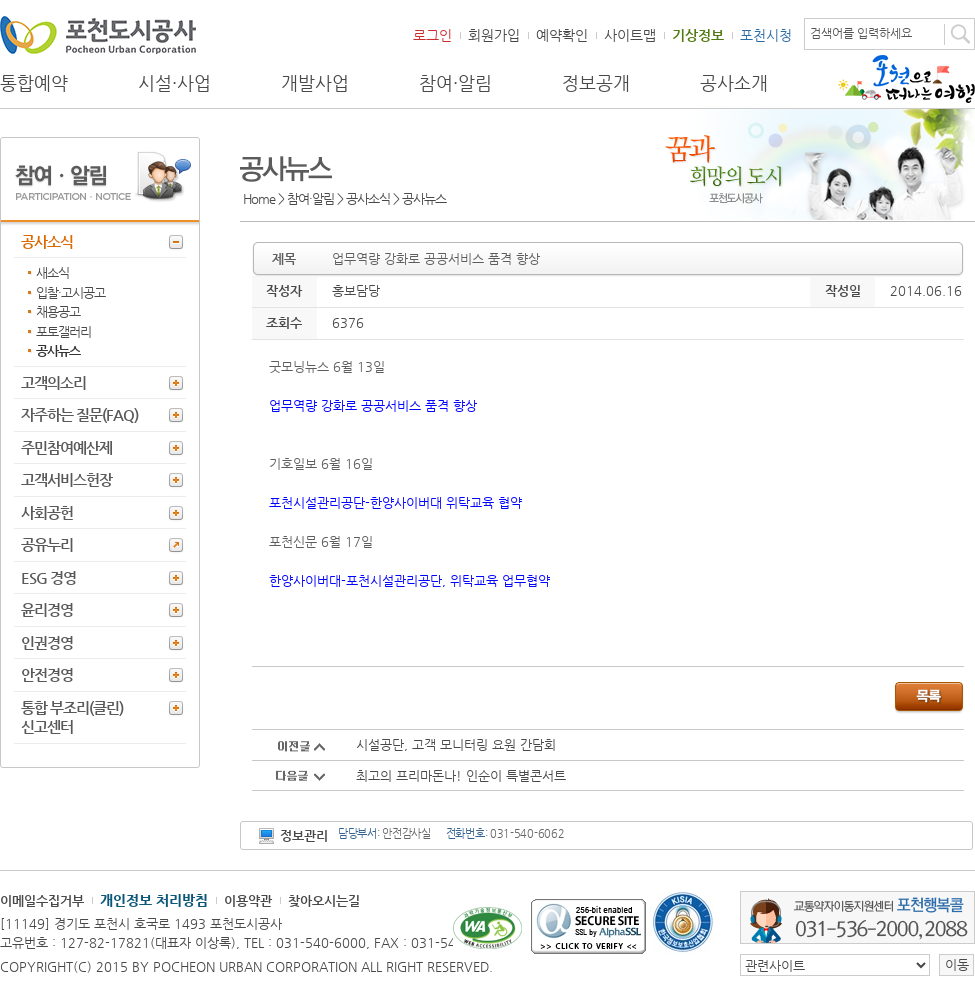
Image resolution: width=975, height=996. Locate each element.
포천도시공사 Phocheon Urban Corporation (98, 34)
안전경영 (47, 674)
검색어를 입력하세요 (861, 33)
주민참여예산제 (66, 447)
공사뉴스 (58, 350)
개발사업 (315, 83)
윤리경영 (47, 609)
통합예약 (34, 83)
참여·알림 (455, 83)
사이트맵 (630, 35)
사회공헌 (47, 512)
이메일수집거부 (42, 900)
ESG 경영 (48, 577)
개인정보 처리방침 (154, 900)
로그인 (432, 35)
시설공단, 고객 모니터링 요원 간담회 (456, 744)
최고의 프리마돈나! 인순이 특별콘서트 (461, 775)
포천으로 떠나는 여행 (906, 79)
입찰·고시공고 (70, 292)
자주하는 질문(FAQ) (79, 414)
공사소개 (734, 83)
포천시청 (766, 35)
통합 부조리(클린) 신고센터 (72, 717)
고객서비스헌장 (66, 479)
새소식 (52, 272)
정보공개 (596, 83)
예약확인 (562, 35)
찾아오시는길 (324, 900)
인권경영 (47, 642)
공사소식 (47, 241)
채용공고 (58, 311)
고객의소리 (53, 382)
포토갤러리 (63, 331)
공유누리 (47, 544)
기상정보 (698, 35)
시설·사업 (174, 83)
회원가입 (494, 35)
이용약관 (248, 900)
